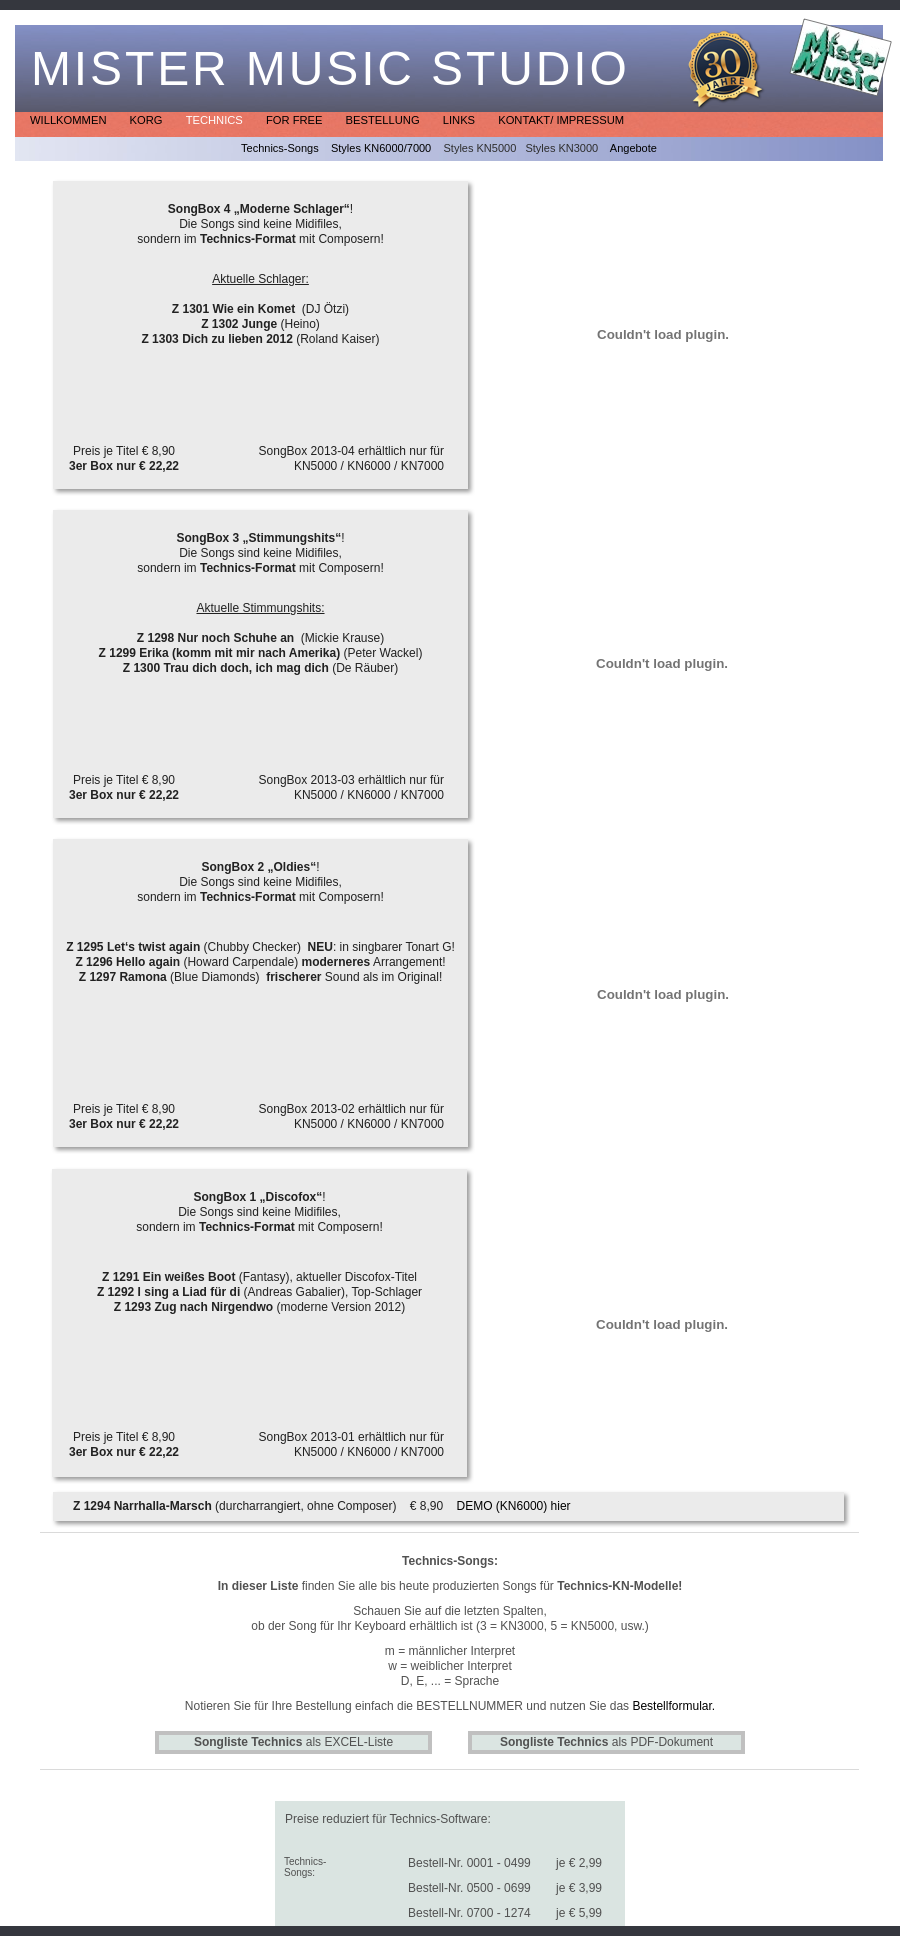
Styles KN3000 (561, 148)
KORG (148, 120)
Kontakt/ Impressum (561, 120)
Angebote (633, 148)
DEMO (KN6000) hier (514, 1506)
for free (296, 120)
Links (460, 120)
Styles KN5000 (479, 148)
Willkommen (70, 120)
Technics (216, 120)
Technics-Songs (280, 148)
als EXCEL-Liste (293, 1742)
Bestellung (384, 120)
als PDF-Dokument (606, 1742)
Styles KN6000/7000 (381, 148)
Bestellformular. (673, 1706)
